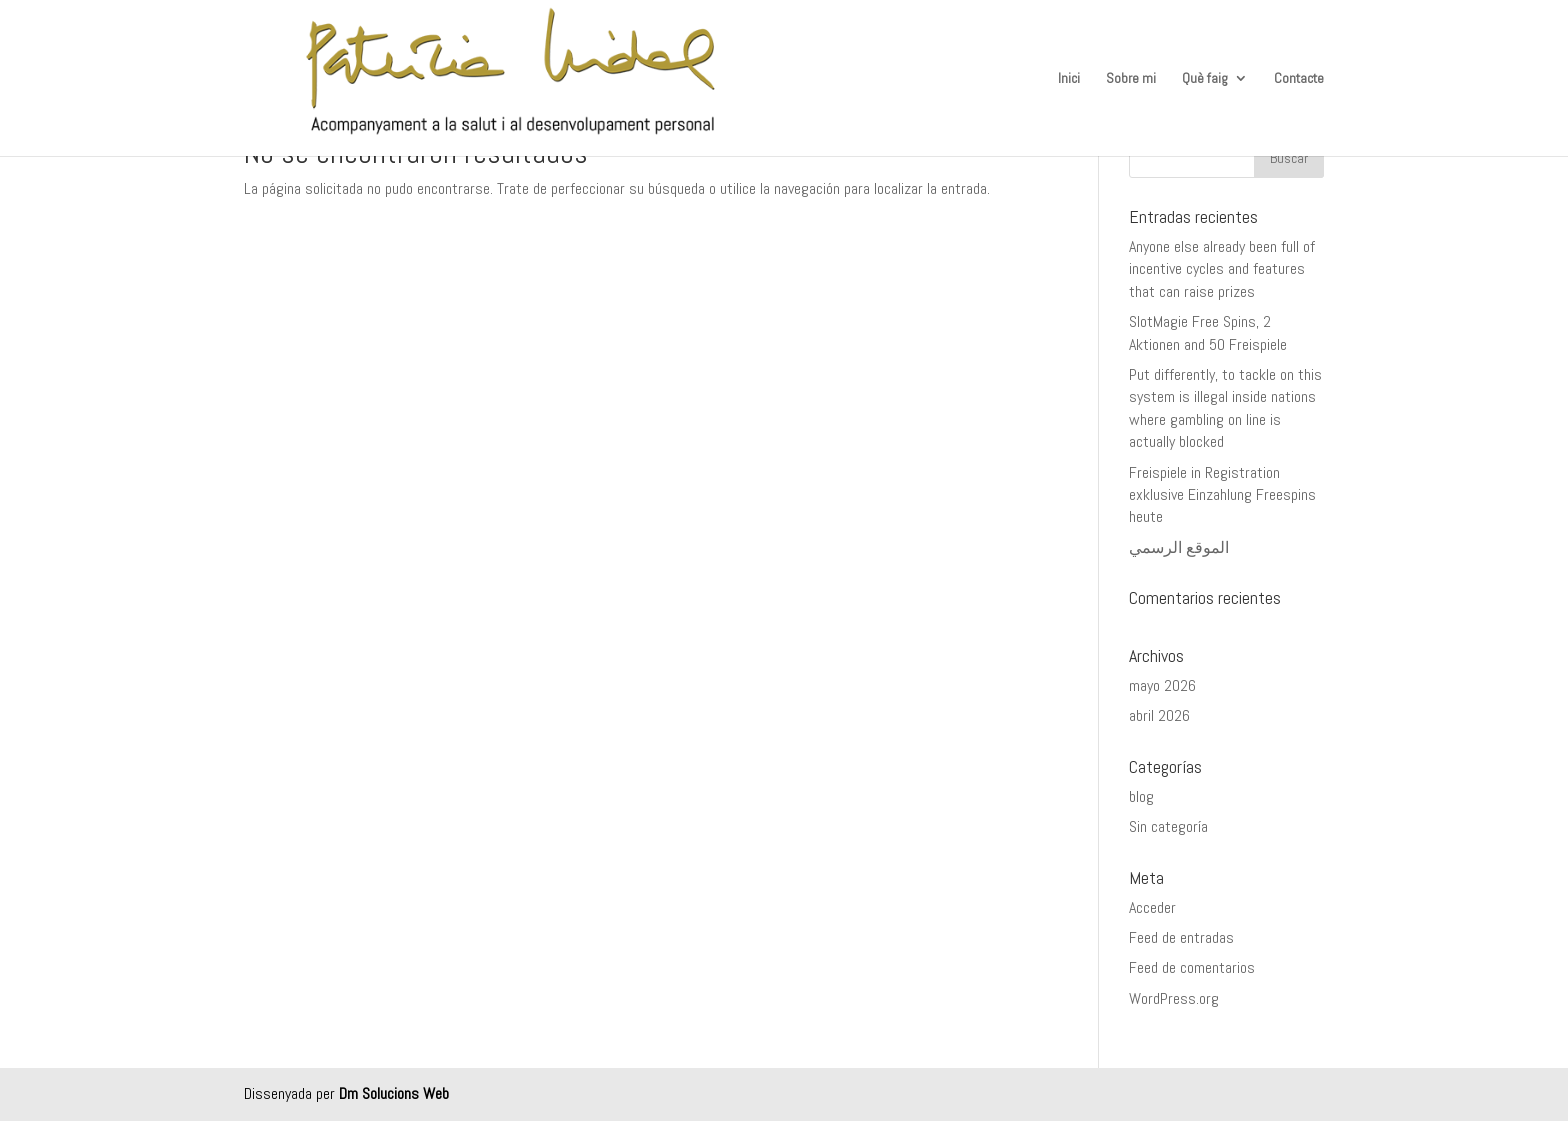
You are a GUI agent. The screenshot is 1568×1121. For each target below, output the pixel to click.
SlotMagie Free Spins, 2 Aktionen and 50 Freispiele (1208, 332)
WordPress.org (1174, 998)
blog (1141, 796)
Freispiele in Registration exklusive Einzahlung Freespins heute (1222, 495)
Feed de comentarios (1192, 967)
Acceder (1152, 907)
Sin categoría (1168, 826)
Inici (1069, 79)
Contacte (1299, 79)
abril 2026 (1159, 715)
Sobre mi (1131, 79)
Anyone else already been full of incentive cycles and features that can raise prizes (1222, 269)
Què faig (1205, 79)
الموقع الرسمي (1179, 547)
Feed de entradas (1181, 937)
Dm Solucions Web (394, 1093)
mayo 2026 (1162, 685)
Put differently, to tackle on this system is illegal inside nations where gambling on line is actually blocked (1225, 408)
